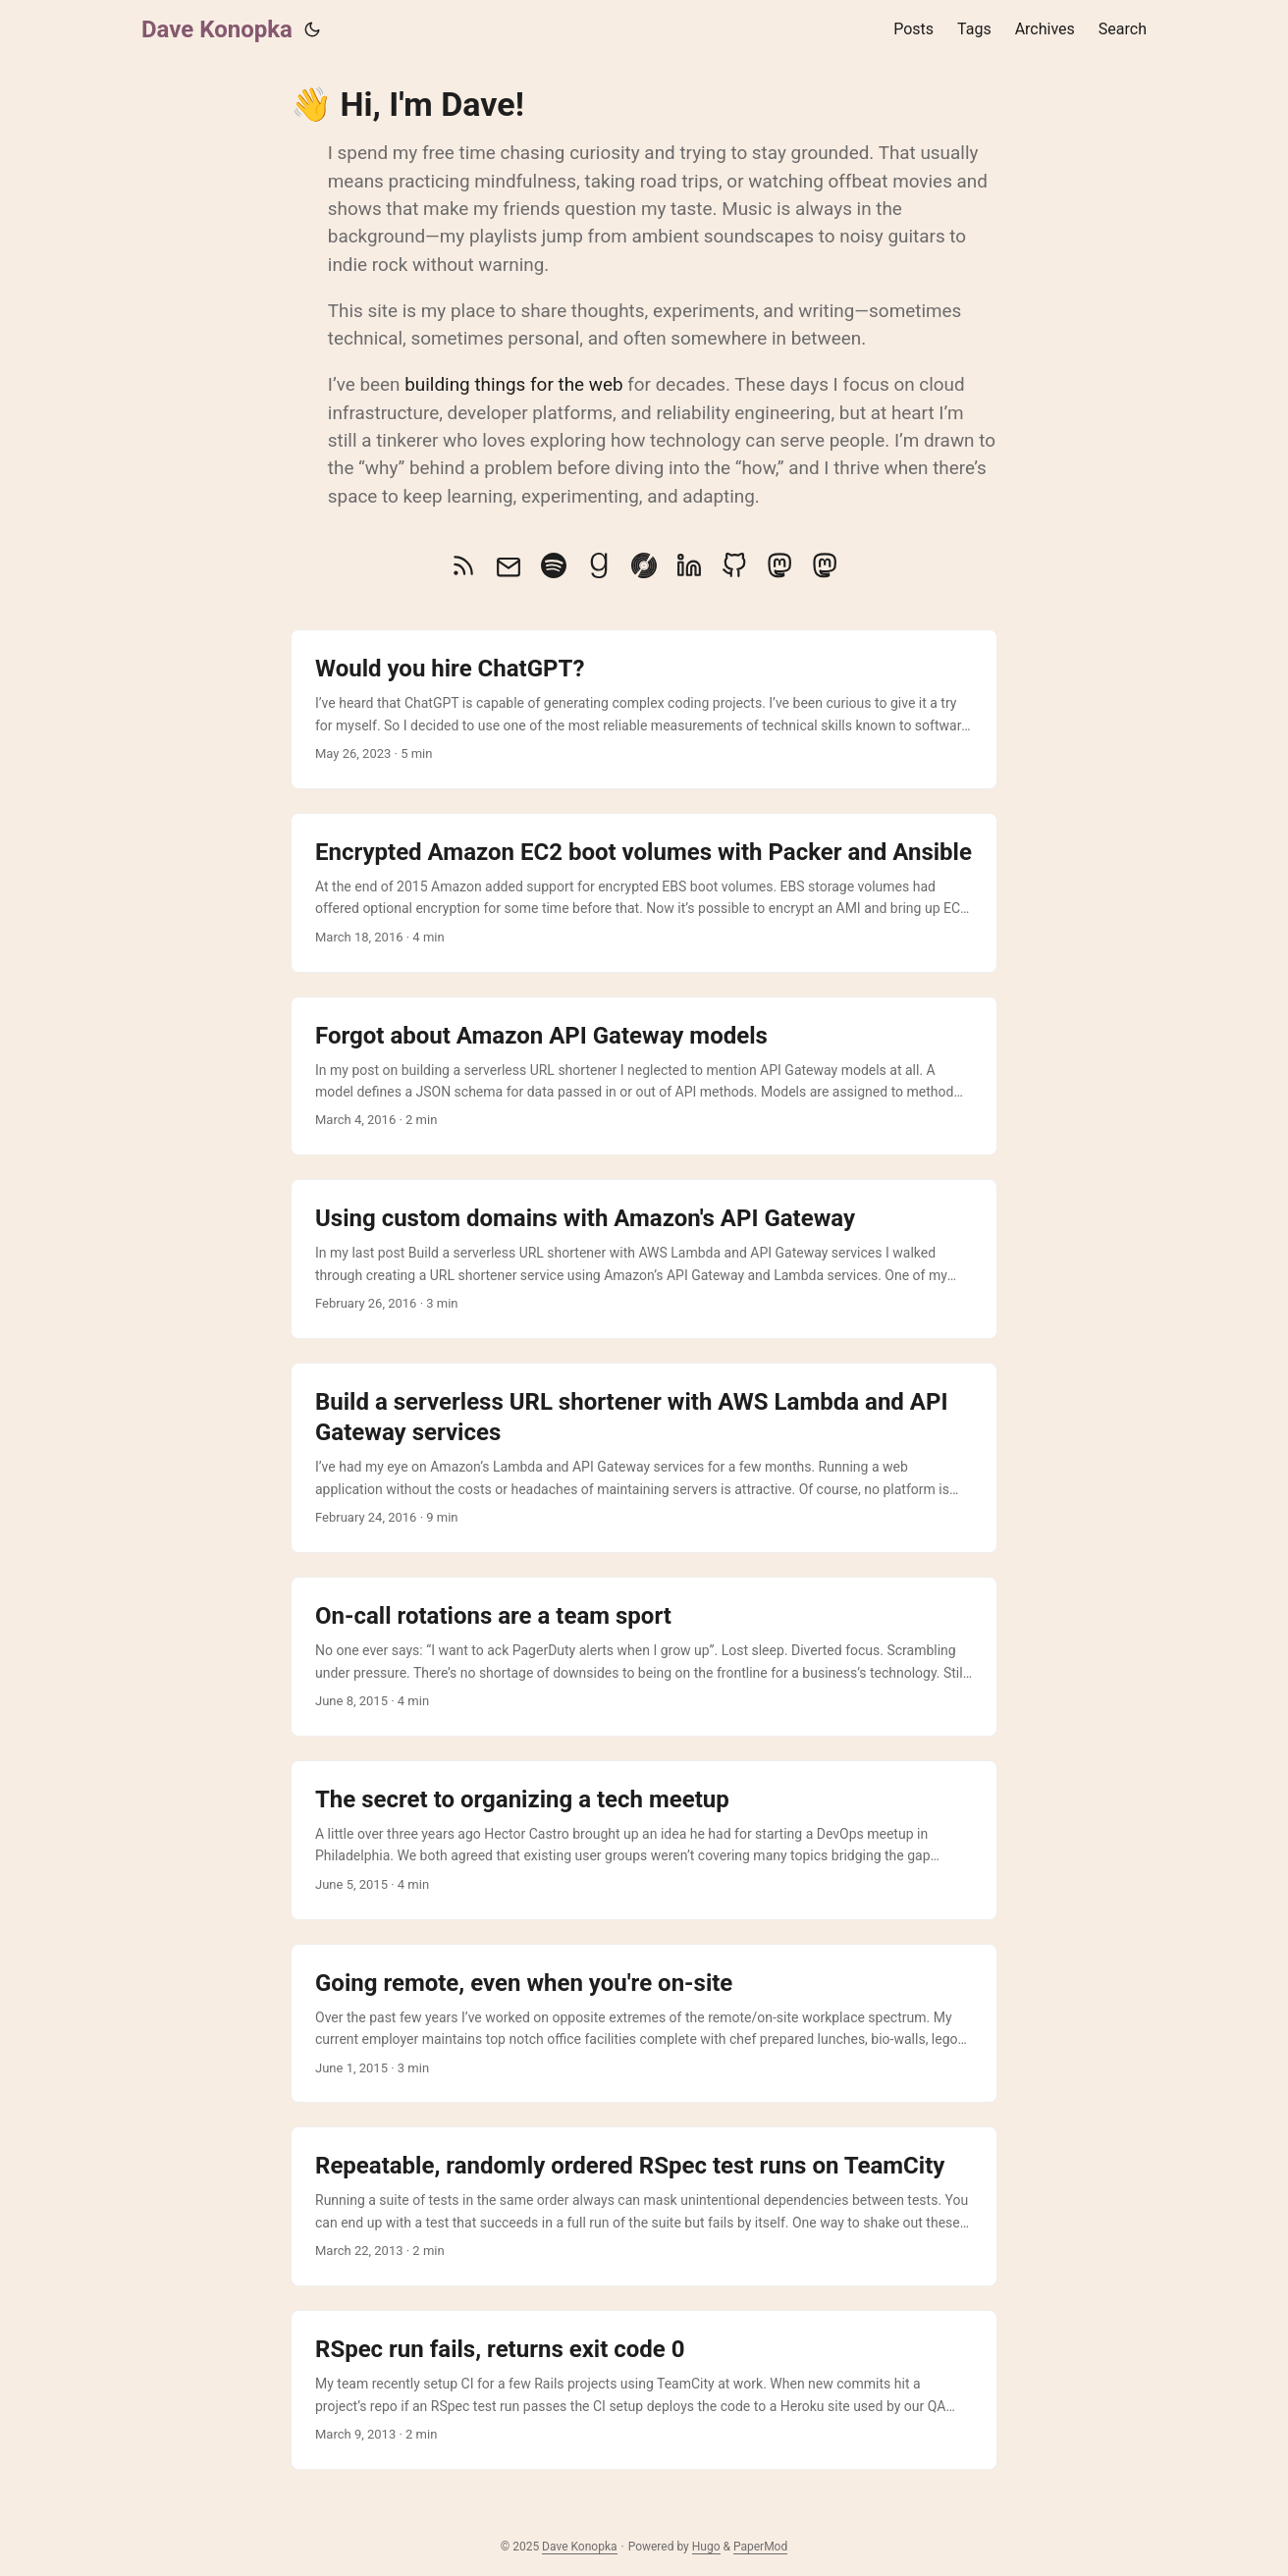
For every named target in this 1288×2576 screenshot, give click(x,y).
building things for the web (513, 384)
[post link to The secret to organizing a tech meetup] (644, 1840)
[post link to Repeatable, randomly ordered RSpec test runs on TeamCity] (644, 2206)
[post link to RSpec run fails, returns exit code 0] (644, 2390)
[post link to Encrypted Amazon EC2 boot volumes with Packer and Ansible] (644, 893)
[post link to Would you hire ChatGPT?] (644, 709)
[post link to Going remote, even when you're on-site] (644, 2024)
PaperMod (760, 2546)
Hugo (706, 2546)
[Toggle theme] (312, 29)
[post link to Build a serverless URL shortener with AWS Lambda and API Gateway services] (644, 1458)
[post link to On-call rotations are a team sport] (644, 1657)
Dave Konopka (217, 29)
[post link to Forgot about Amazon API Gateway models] (644, 1076)
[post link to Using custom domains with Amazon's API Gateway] (644, 1259)
